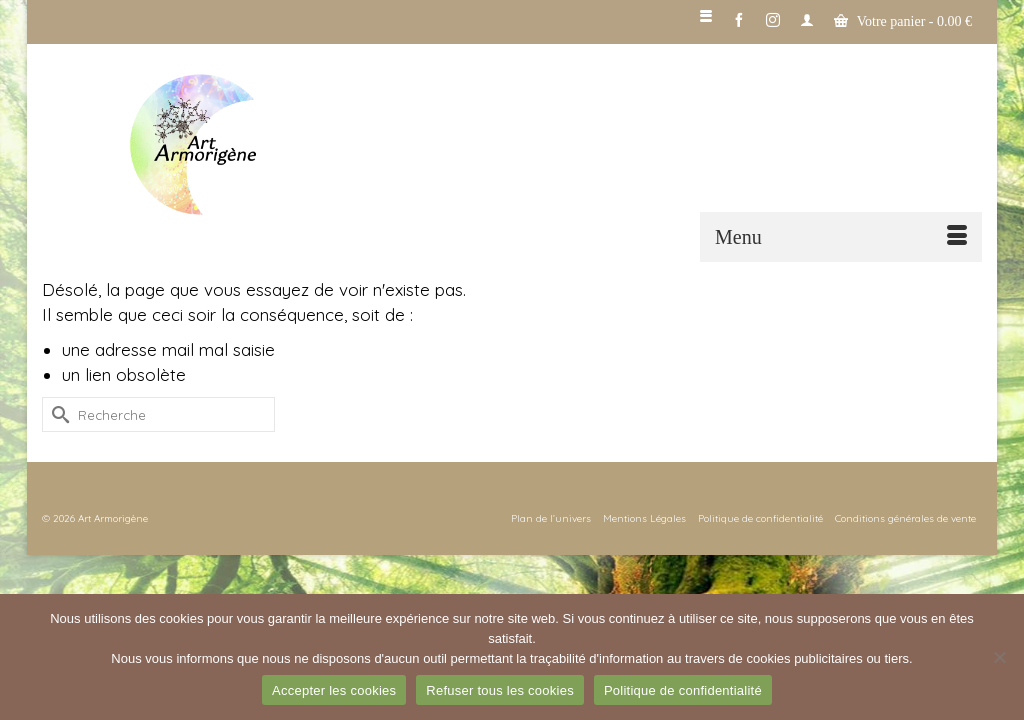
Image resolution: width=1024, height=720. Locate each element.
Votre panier (903, 21)
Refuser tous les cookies (500, 690)
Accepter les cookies (334, 690)
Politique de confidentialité (683, 690)
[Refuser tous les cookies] (999, 657)
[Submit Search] (57, 414)
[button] (957, 146)
